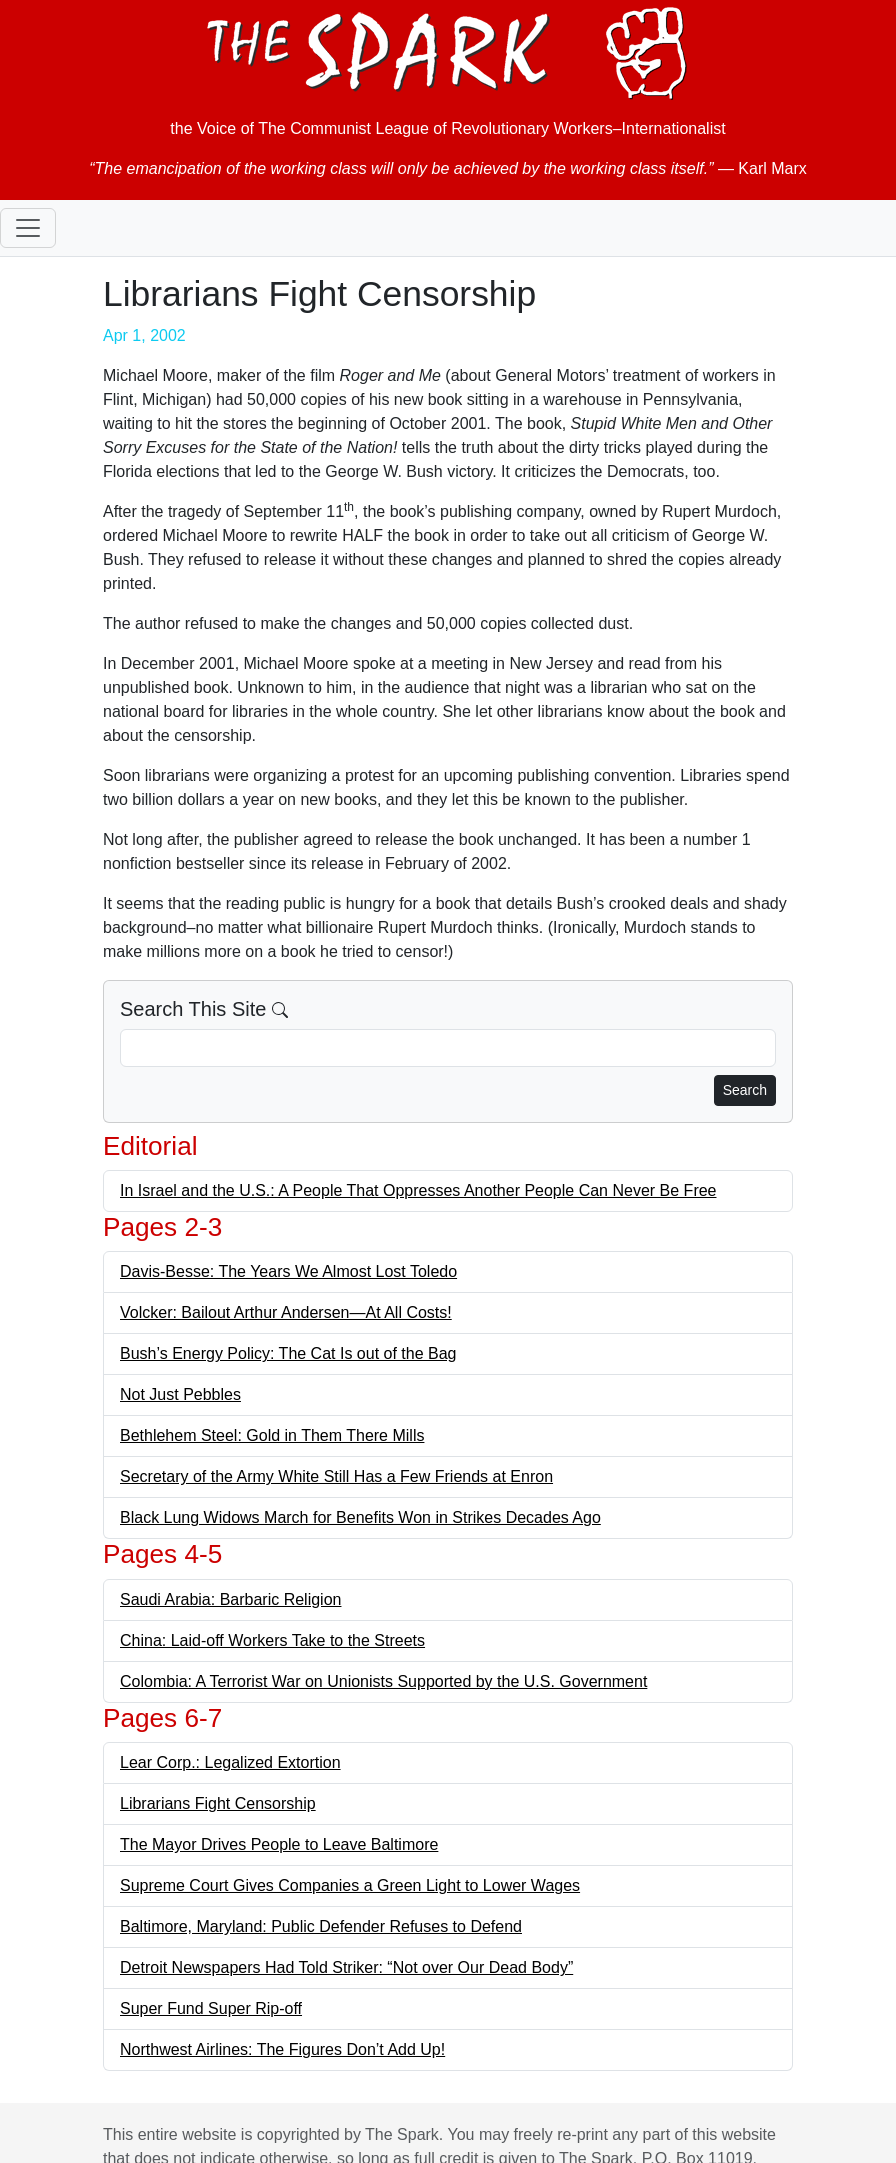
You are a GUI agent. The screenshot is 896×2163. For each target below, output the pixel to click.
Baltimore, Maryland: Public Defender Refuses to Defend (321, 1926)
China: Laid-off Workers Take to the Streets (272, 1640)
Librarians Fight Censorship (218, 1803)
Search (745, 1090)
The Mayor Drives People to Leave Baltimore (279, 1844)
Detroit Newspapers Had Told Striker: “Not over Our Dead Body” (346, 1967)
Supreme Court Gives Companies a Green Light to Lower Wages (350, 1885)
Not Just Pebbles (180, 1394)
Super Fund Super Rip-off (211, 2008)
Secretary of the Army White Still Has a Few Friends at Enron (336, 1476)
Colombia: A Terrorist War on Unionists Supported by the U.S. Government (383, 1681)
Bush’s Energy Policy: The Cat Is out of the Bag (288, 1353)
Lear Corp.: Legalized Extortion (230, 1762)
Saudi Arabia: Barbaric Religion (230, 1599)
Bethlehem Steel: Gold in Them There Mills (272, 1435)
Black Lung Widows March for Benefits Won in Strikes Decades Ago (360, 1517)
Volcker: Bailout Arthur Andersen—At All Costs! (286, 1312)
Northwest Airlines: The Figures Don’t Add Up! (282, 2049)
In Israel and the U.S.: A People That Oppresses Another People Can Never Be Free (418, 1190)
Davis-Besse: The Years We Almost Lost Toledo (288, 1271)
